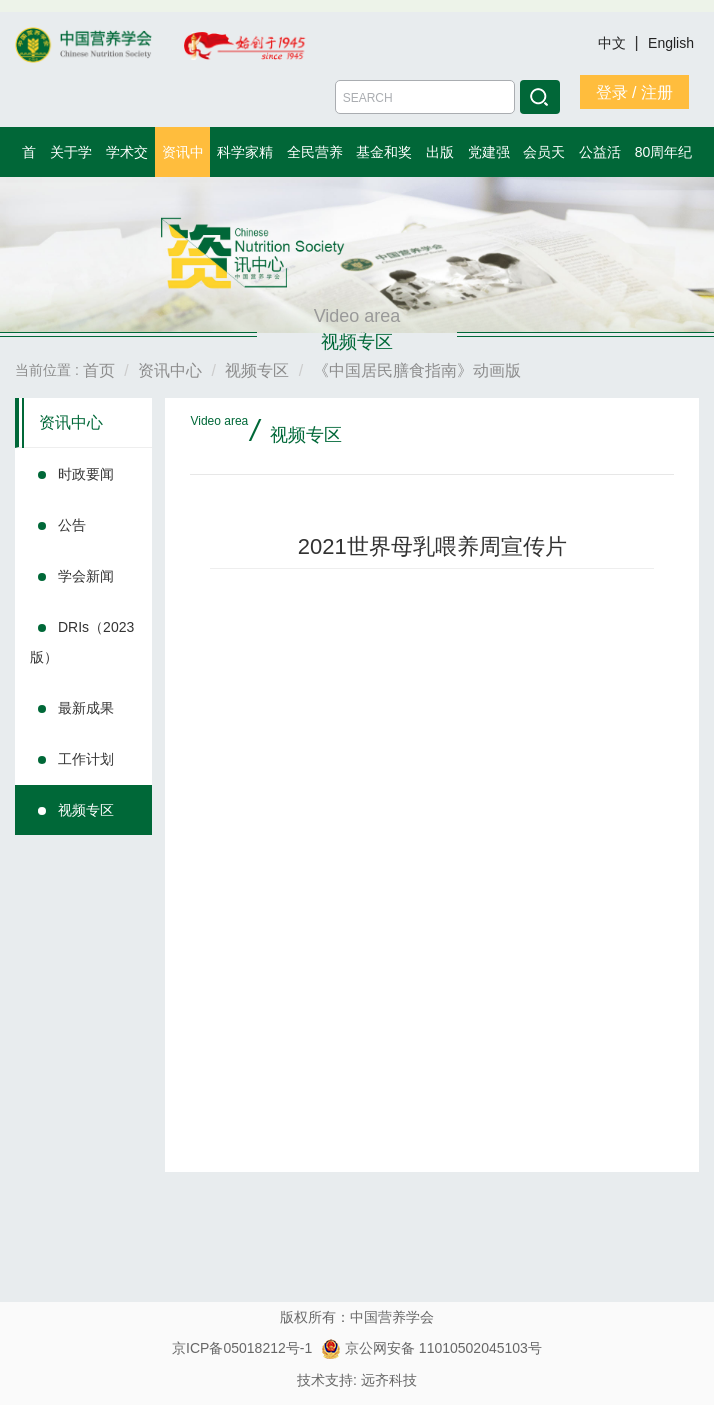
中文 (614, 43)
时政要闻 (86, 474)
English (671, 43)
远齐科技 (389, 1380)
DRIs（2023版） (82, 642)
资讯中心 (71, 422)
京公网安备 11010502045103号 (431, 1348)
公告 (72, 525)
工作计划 (86, 759)
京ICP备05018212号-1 (242, 1348)
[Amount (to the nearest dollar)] (425, 97)
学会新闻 (86, 576)
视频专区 (86, 810)
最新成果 (86, 708)
